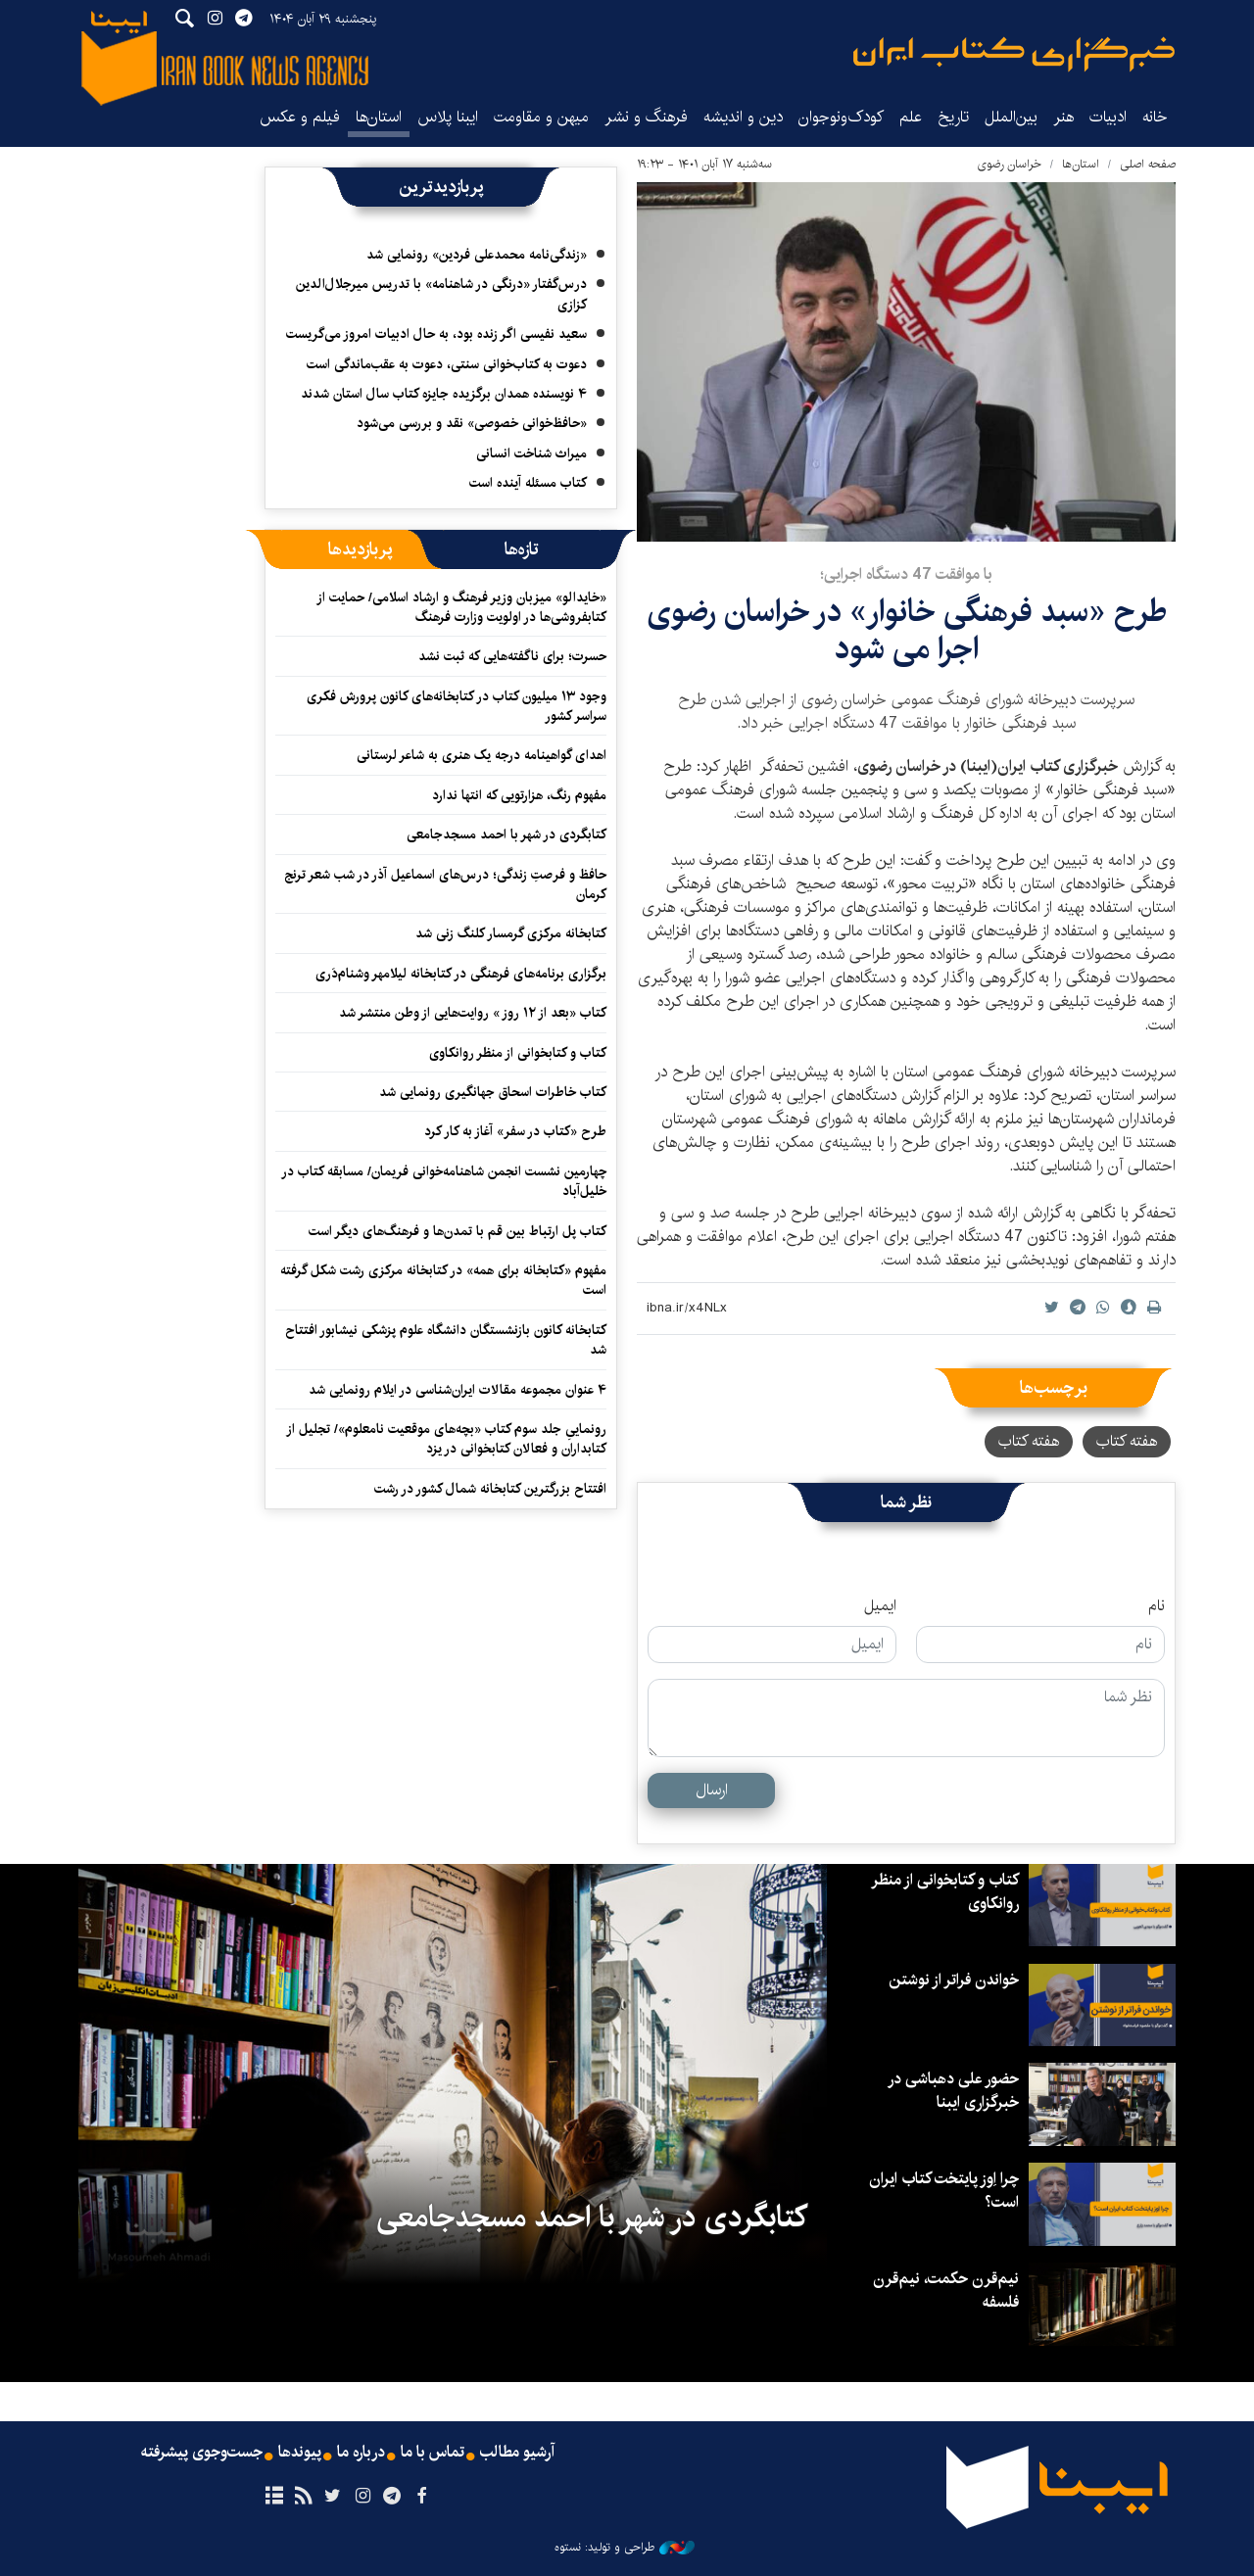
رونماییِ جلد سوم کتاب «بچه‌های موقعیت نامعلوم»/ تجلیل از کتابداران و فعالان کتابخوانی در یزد (446, 1438)
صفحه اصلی (1148, 164)
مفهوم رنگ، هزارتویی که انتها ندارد (519, 795)
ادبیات (1108, 117)
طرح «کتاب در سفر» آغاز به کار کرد (515, 1131)
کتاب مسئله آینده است (528, 483)
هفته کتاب (1126, 1441)
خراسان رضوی (1009, 164)
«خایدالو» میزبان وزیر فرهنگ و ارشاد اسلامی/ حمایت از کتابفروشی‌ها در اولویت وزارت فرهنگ (461, 607)
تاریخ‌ (953, 117)
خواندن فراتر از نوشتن (954, 1980)
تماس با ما (432, 2452)
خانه (1155, 117)
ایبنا (1014, 54)
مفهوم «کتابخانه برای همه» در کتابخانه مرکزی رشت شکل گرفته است (443, 1280)
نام (1156, 1606)
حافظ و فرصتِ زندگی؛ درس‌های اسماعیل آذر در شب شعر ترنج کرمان (445, 884)
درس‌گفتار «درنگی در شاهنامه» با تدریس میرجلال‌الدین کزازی (441, 293)
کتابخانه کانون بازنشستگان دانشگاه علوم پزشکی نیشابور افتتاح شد (445, 1339)
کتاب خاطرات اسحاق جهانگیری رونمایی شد (492, 1092)
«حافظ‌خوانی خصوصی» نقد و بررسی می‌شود (472, 423)
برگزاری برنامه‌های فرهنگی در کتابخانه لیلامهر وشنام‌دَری (460, 973)
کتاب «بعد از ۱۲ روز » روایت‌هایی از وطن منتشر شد (472, 1013)
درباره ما (361, 2452)
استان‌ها (379, 117)
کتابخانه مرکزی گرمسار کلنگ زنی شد (510, 933)
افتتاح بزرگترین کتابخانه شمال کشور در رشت (490, 1489)
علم (910, 117)
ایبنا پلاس (447, 117)
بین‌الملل (1011, 117)
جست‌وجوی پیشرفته (202, 2452)
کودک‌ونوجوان (841, 117)
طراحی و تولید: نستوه (625, 2547)
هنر (1063, 117)
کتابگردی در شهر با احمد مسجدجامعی (506, 834)
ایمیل (880, 1606)
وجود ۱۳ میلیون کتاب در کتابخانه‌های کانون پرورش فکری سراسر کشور (456, 706)
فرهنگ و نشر (646, 117)
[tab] (522, 549)
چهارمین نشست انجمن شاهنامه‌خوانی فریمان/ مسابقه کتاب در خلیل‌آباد (443, 1181)
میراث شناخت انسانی (531, 453)
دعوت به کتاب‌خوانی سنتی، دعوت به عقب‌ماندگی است (447, 364)
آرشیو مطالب (517, 2452)
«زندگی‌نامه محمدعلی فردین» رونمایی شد (476, 254)
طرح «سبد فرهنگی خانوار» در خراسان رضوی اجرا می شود (907, 630)
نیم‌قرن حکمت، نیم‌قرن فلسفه (946, 2290)
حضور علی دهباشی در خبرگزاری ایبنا (953, 2091)
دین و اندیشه (743, 117)
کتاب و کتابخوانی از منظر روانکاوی (517, 1053)
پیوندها (299, 2452)
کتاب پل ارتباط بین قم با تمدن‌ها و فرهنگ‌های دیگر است (457, 1231)
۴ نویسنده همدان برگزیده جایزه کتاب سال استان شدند (444, 394)
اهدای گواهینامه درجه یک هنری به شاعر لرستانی (481, 755)
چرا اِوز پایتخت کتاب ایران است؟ (944, 2191)
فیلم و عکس (300, 117)
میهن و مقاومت (541, 117)
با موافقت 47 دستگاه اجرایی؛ (906, 574)
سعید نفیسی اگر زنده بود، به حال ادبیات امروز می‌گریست (436, 334)
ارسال (712, 1790)
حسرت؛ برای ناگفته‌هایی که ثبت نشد (512, 656)
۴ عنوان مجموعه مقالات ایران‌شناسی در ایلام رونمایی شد (457, 1390)
